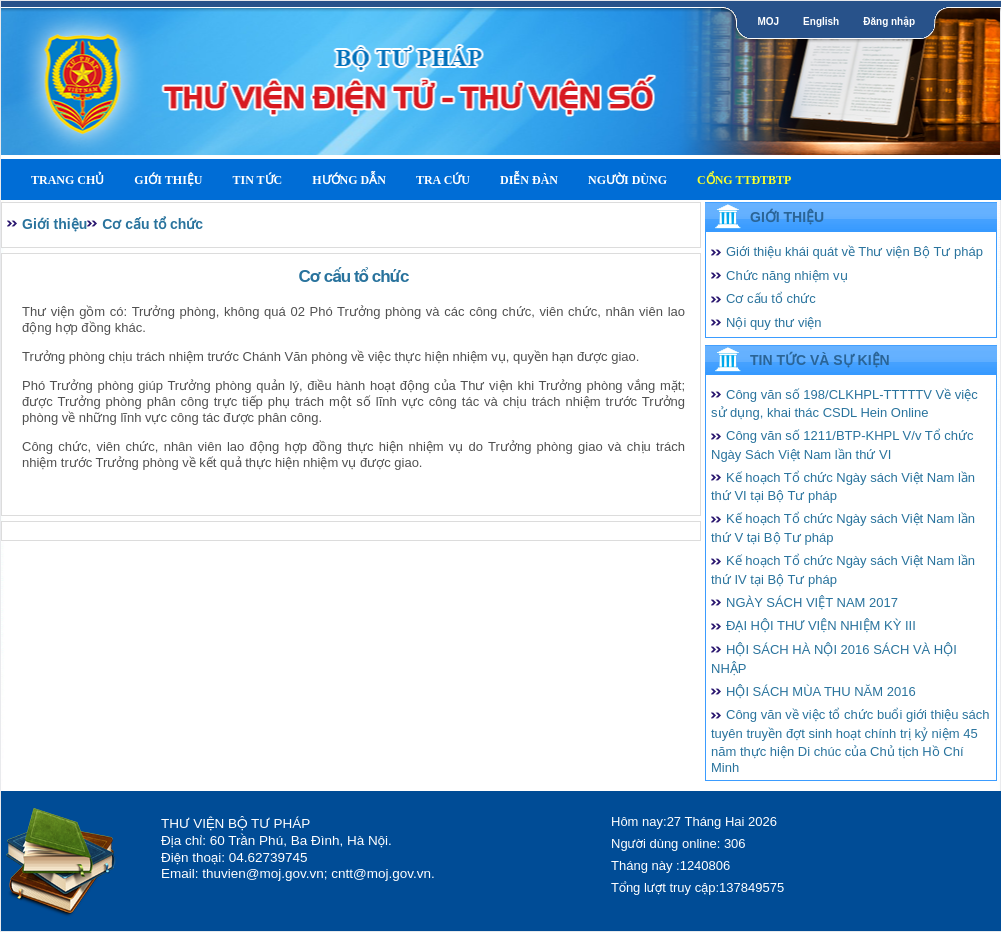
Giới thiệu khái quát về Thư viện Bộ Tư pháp (854, 251)
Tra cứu (443, 180)
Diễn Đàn (529, 180)
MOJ (768, 21)
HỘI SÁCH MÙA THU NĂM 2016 (821, 691)
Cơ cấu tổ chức (152, 224)
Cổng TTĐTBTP (744, 180)
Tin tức (257, 180)
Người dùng (627, 180)
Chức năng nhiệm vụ (787, 275)
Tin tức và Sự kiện (820, 360)
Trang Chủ (67, 180)
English (821, 21)
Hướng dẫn (349, 180)
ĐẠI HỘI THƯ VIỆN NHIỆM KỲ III (821, 625)
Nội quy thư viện (774, 322)
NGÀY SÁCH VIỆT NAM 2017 (812, 602)
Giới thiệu (168, 180)
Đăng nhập (889, 21)
